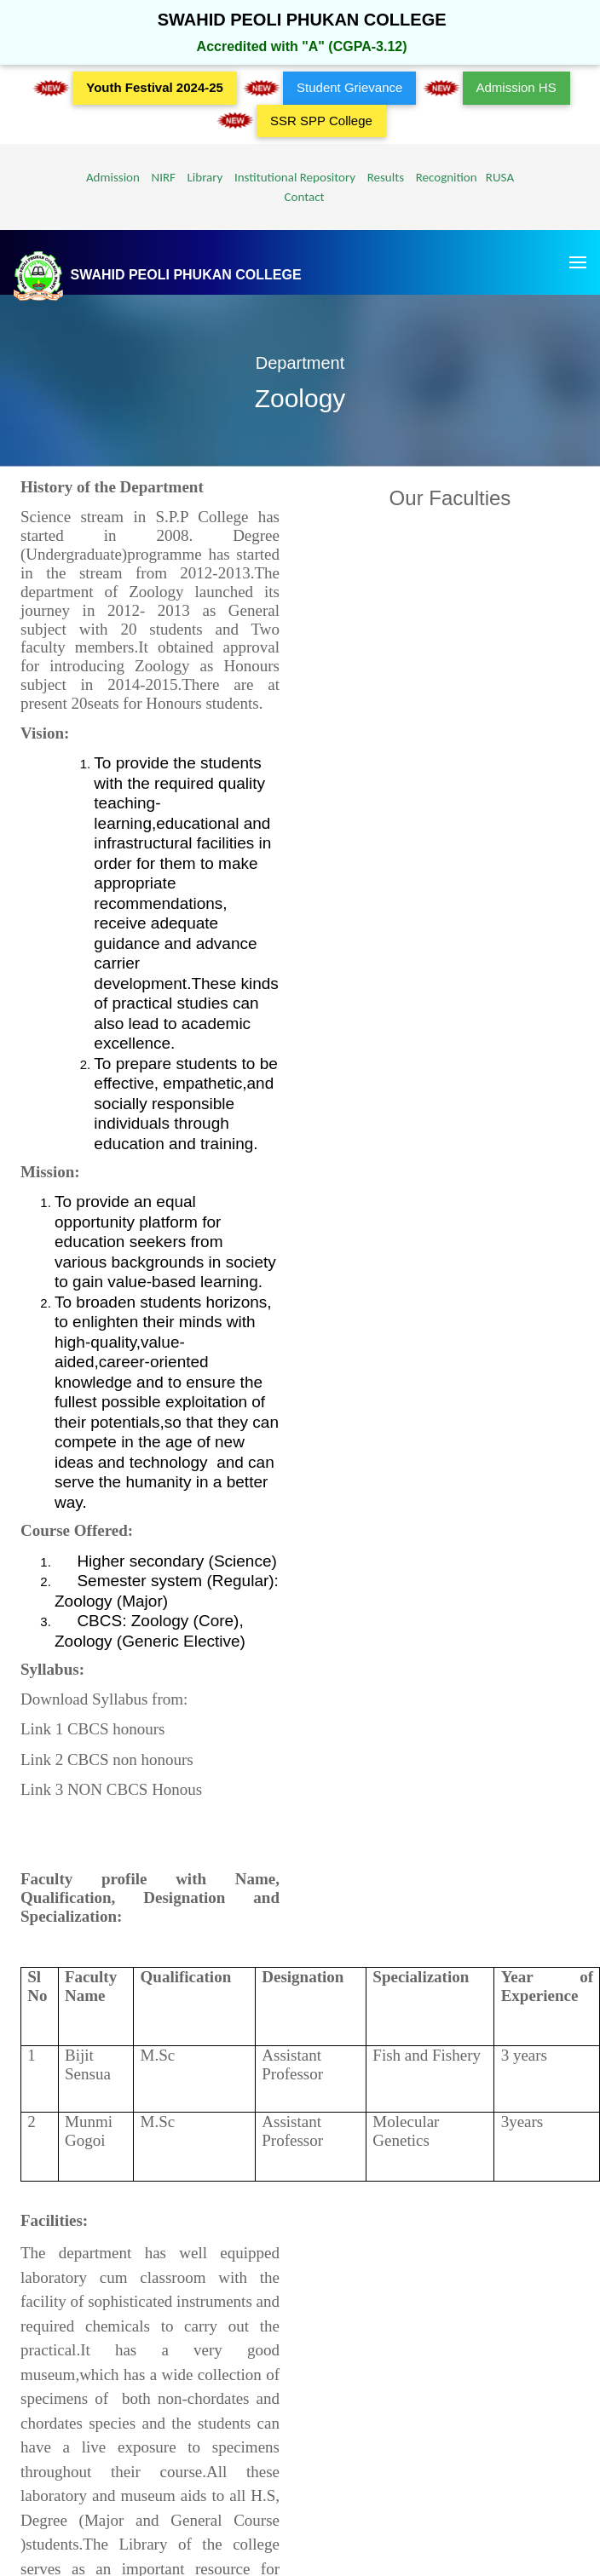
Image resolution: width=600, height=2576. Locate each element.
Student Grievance (349, 87)
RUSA (497, 177)
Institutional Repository (290, 177)
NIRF (159, 177)
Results (382, 177)
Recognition (443, 177)
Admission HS (516, 87)
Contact (299, 196)
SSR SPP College (321, 120)
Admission (113, 177)
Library (200, 177)
